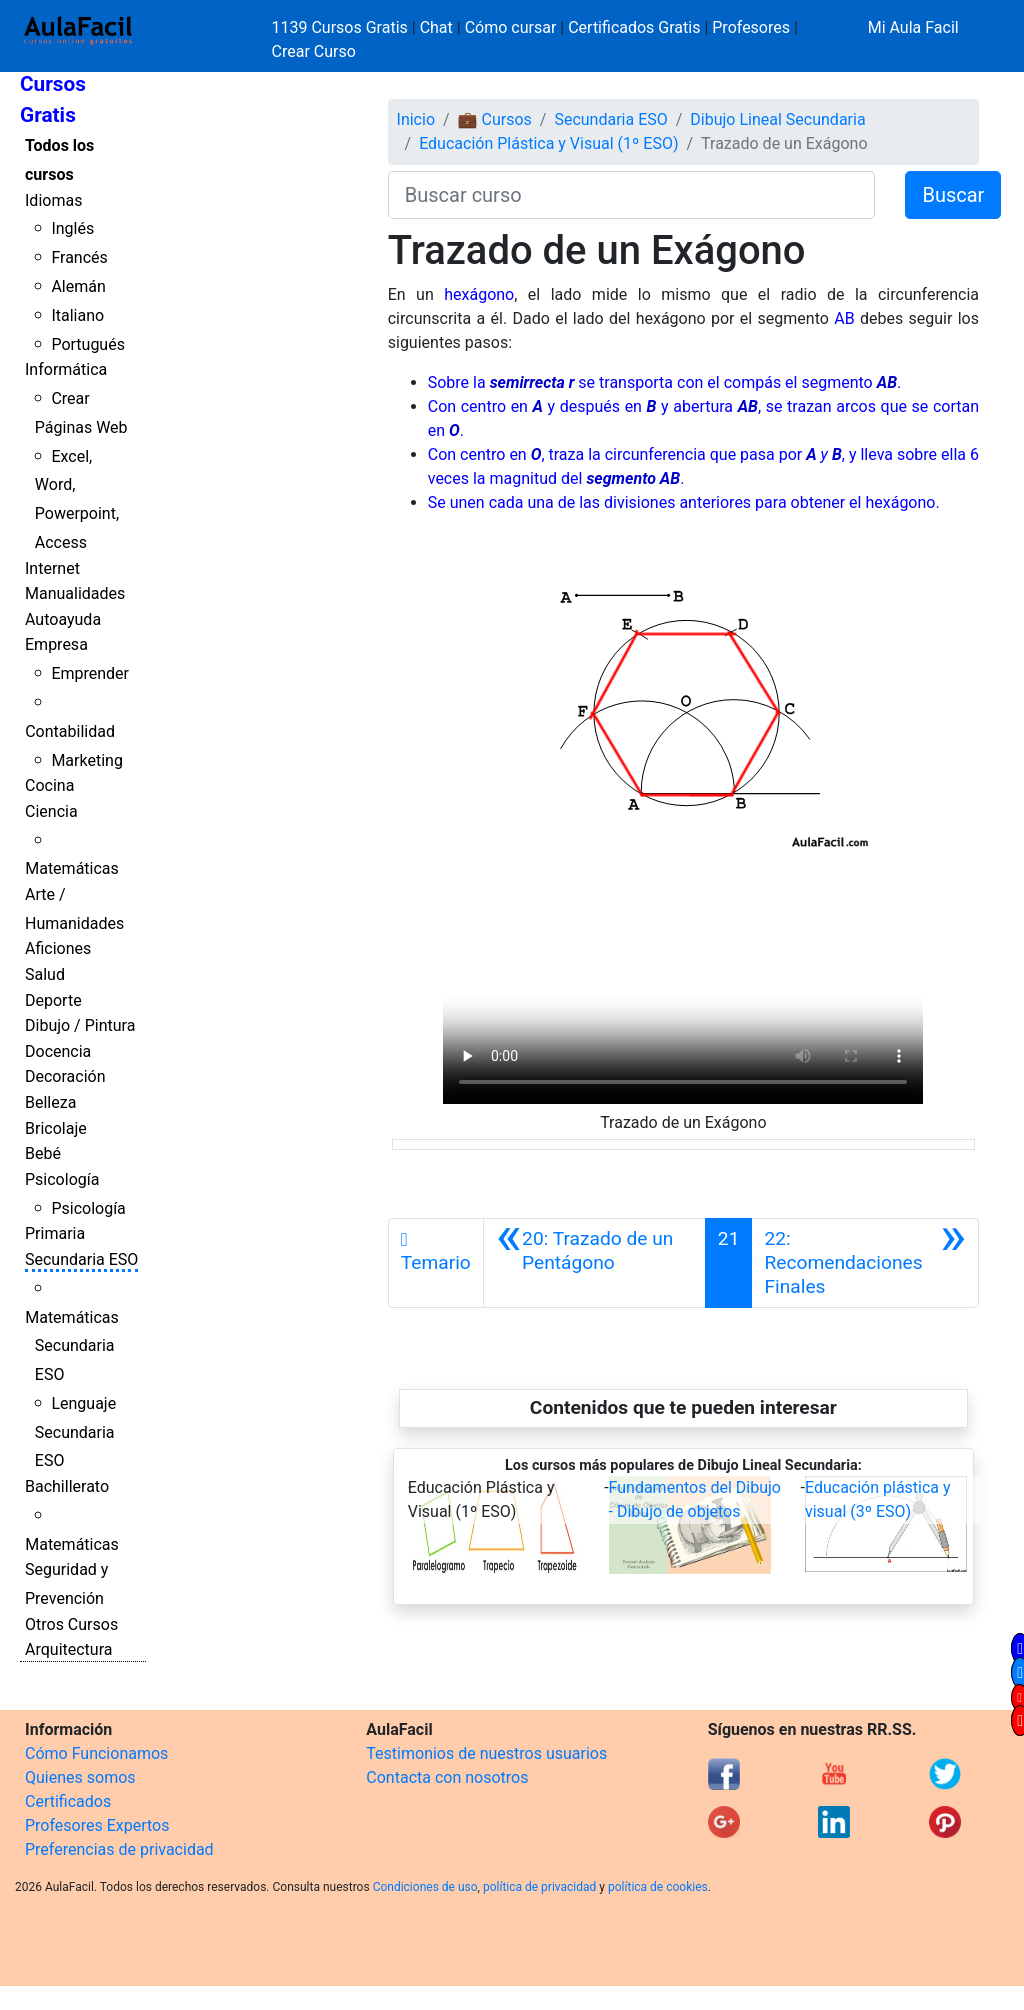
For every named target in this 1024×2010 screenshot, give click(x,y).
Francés (79, 257)
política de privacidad (539, 1887)
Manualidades (75, 593)
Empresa (56, 644)
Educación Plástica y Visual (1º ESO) (548, 143)
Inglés (72, 228)
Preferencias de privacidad (119, 1849)
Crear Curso (314, 51)
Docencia (58, 1051)
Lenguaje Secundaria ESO (75, 1432)
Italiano (77, 315)
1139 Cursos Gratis (342, 27)
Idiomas (53, 200)
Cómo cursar (511, 27)
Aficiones (58, 948)
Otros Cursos (71, 1624)
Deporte (53, 1000)
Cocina (49, 785)
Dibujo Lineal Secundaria (777, 119)
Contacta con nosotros (447, 1777)
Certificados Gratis (634, 27)
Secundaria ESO (81, 1259)
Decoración (65, 1076)
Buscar (953, 195)
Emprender (90, 673)
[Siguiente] (865, 1263)
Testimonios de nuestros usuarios (486, 1753)
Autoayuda (63, 619)
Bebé (43, 1153)
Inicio (416, 119)
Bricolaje (56, 1128)
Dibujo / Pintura (80, 1025)
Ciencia (51, 811)
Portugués (88, 344)
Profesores (751, 27)
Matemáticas (72, 868)
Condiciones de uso (425, 1887)
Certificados (68, 1801)
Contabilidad (70, 731)
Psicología (62, 1179)
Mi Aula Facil (913, 27)
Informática (66, 369)
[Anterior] (594, 1263)
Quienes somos (80, 1777)
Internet (52, 568)
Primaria (55, 1233)
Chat (436, 27)
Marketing (86, 760)
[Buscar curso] (632, 195)
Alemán (78, 286)
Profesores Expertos (97, 1825)
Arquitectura (68, 1649)
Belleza (50, 1102)
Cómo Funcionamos (96, 1753)
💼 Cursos (495, 119)
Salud (45, 974)
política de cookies (658, 1887)
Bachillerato (67, 1486)
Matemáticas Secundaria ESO (72, 1346)
